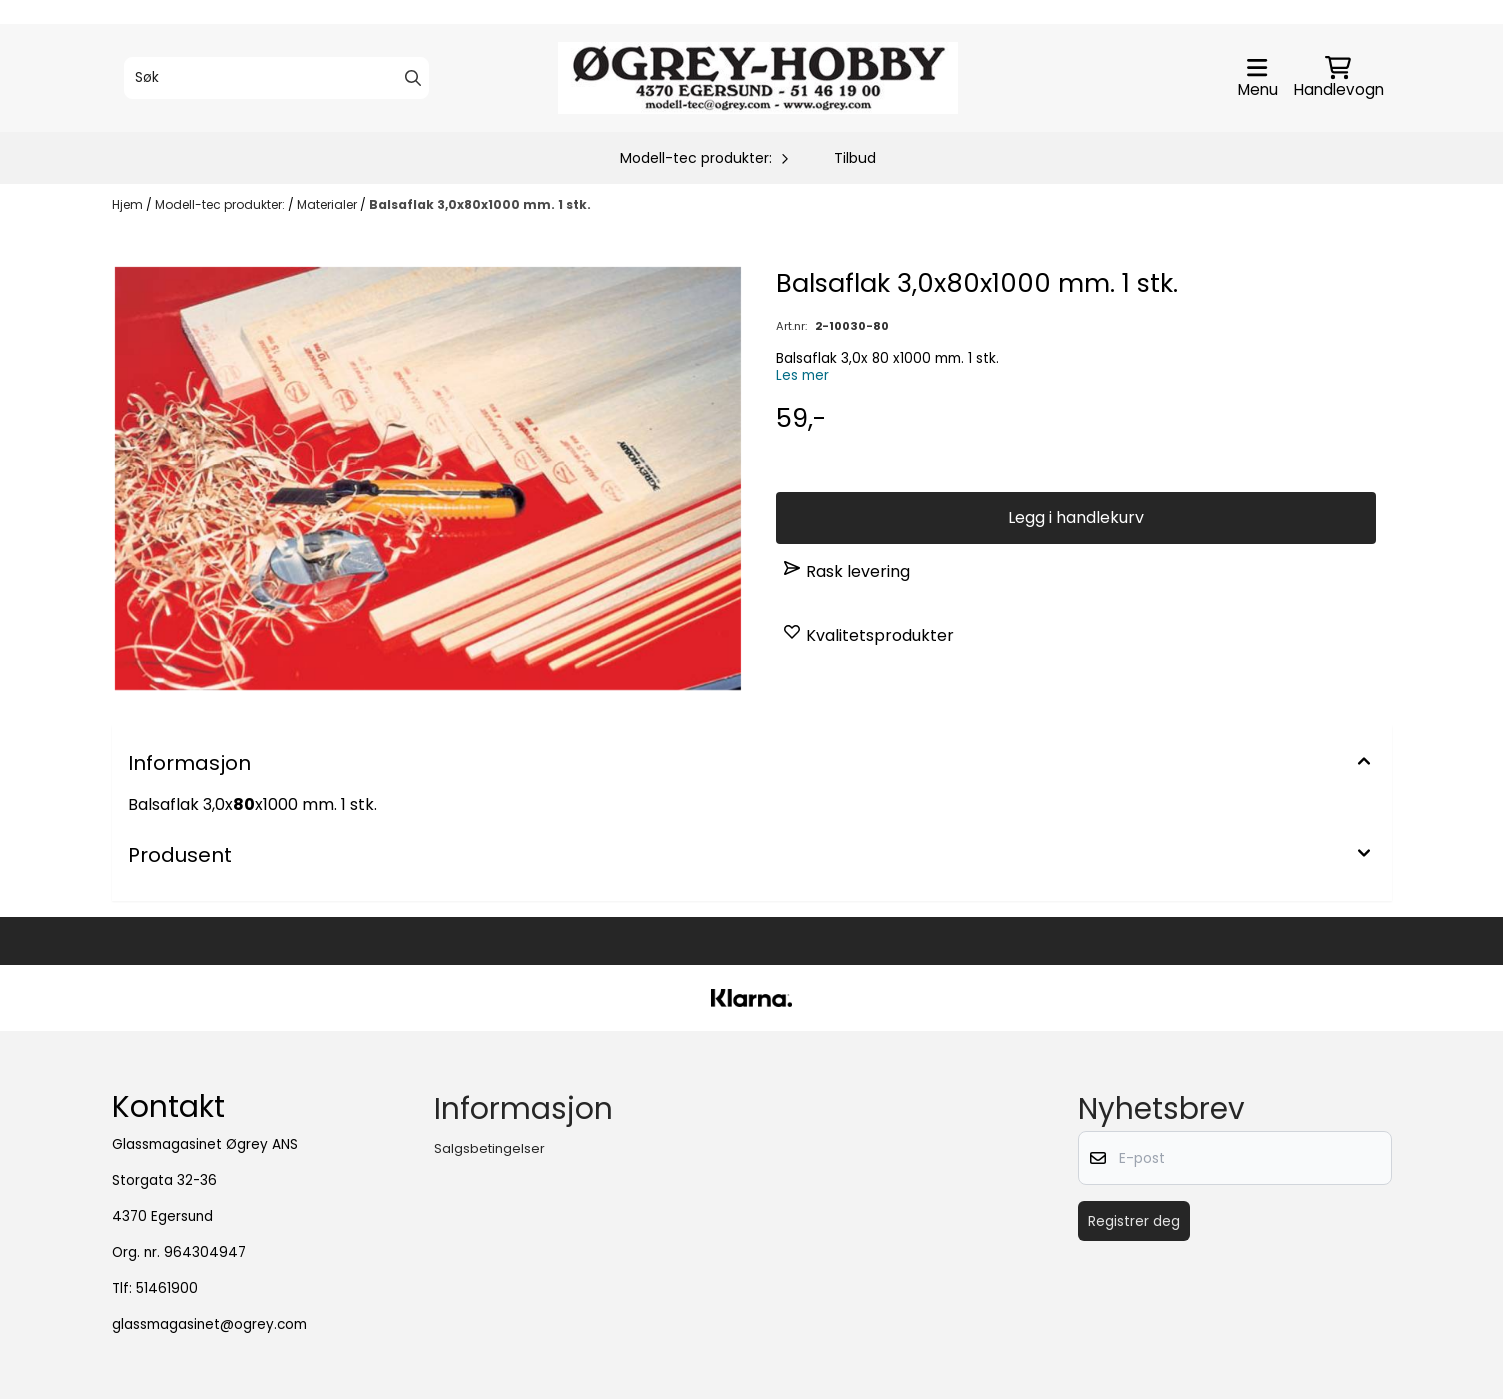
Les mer (802, 375)
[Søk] (276, 78)
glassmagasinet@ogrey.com (209, 1324)
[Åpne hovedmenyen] (1258, 77)
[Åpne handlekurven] (1339, 77)
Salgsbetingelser (489, 1148)
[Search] (413, 78)
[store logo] (758, 78)
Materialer (328, 204)
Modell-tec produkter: (221, 204)
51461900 (167, 1288)
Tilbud (855, 158)
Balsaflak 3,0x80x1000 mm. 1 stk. (480, 204)
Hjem (129, 204)
